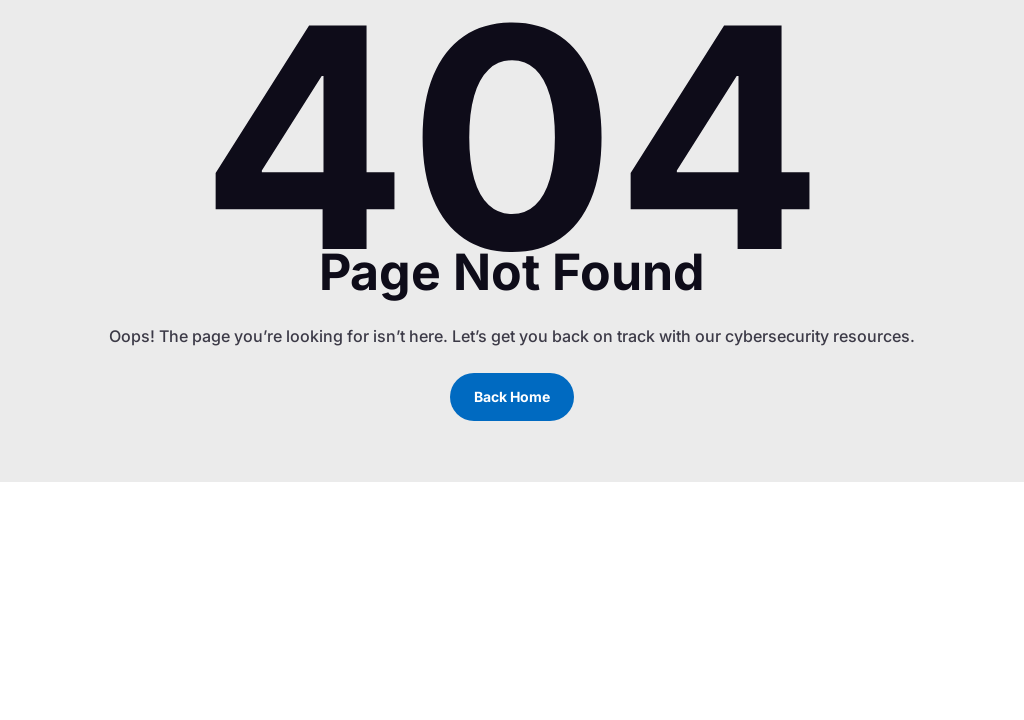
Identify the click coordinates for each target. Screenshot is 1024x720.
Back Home (512, 396)
